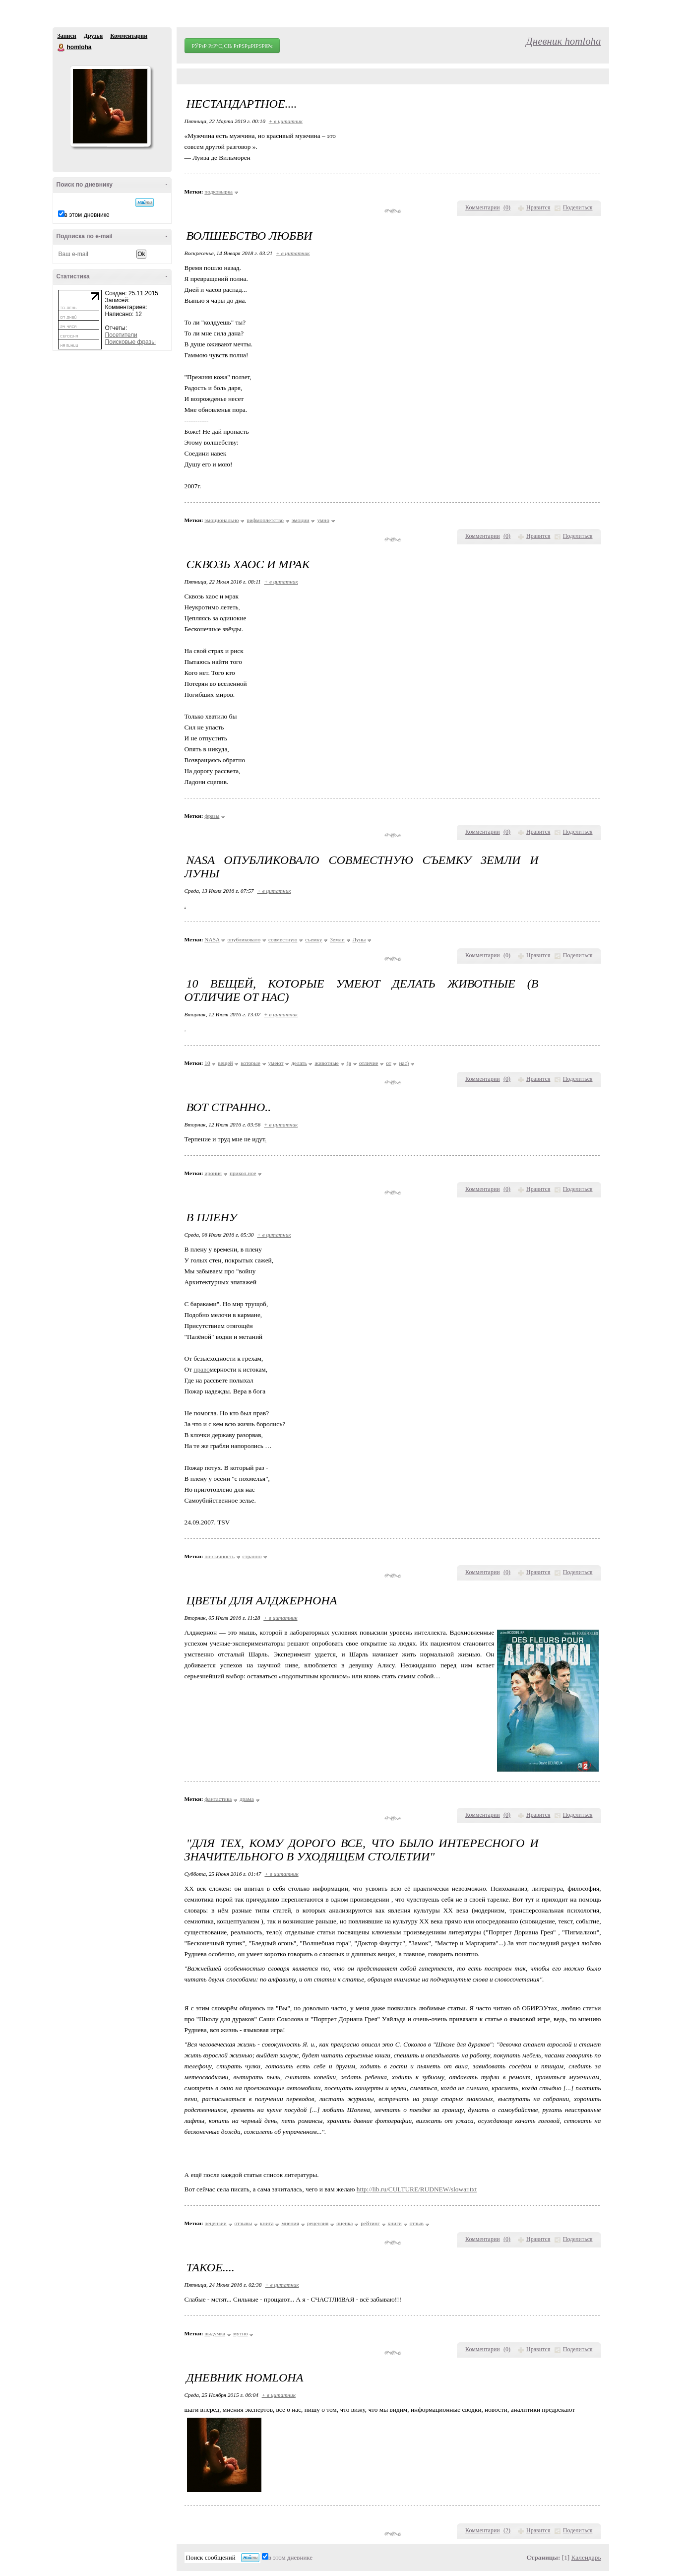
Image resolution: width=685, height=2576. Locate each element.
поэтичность (219, 1556)
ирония (213, 1173)
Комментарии (128, 35)
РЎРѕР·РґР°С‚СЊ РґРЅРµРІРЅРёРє (232, 46)
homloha (61, 48)
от (388, 1063)
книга (266, 2223)
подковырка (218, 192)
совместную (283, 939)
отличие (368, 1063)
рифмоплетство (265, 520)
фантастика (218, 1799)
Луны (359, 939)
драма (247, 1799)
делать (299, 1063)
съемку (313, 939)
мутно (240, 2333)
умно (323, 520)
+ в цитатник (286, 121)
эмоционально (221, 520)
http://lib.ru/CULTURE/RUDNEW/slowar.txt (417, 2189)
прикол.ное (243, 1173)
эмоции (301, 520)
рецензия (318, 2223)
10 (207, 1063)
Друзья (93, 35)
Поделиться (578, 207)
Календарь (586, 2557)
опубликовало (243, 939)
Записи (67, 35)
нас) (404, 1063)
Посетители (121, 334)
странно (252, 1556)
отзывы (243, 2223)
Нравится (538, 207)
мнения (290, 2223)
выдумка (214, 2333)
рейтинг (370, 2223)
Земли (337, 939)
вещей (225, 1063)
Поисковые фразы (130, 341)
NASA (211, 939)
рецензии (215, 2223)
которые (250, 1063)
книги (395, 2223)
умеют (276, 1063)
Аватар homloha (110, 106)
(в (349, 1063)
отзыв (417, 2223)
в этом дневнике (87, 214)
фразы (211, 816)
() (506, 207)
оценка (344, 2223)
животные (326, 1063)
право (201, 1369)
